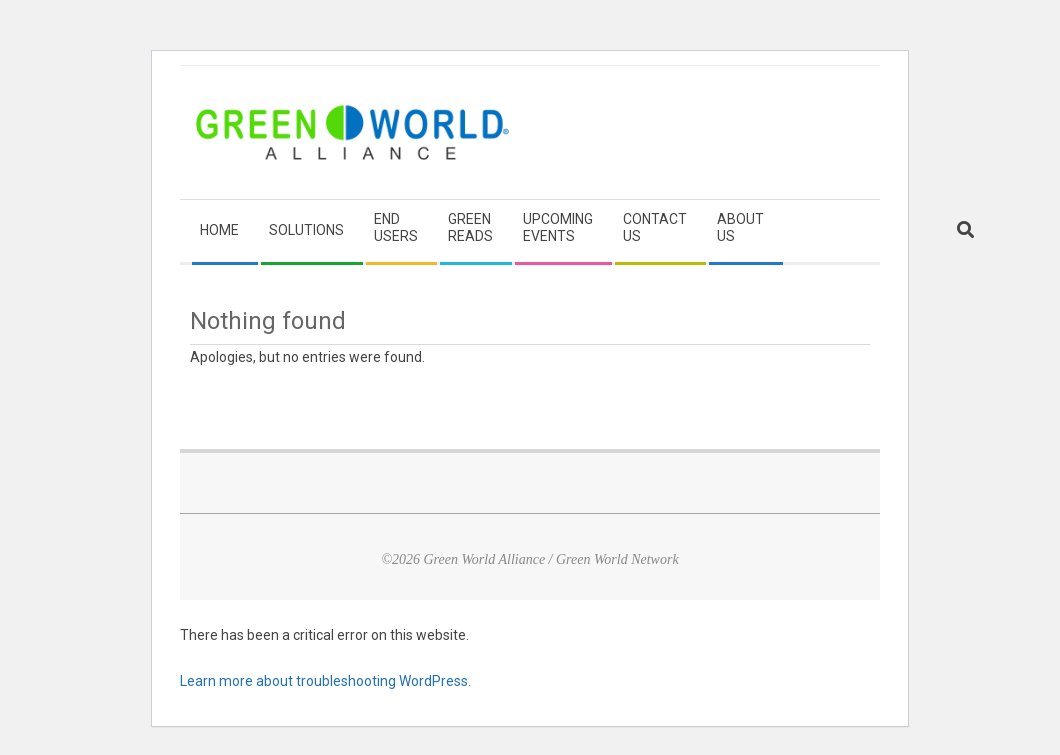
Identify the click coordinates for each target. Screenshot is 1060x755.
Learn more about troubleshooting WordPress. (325, 681)
